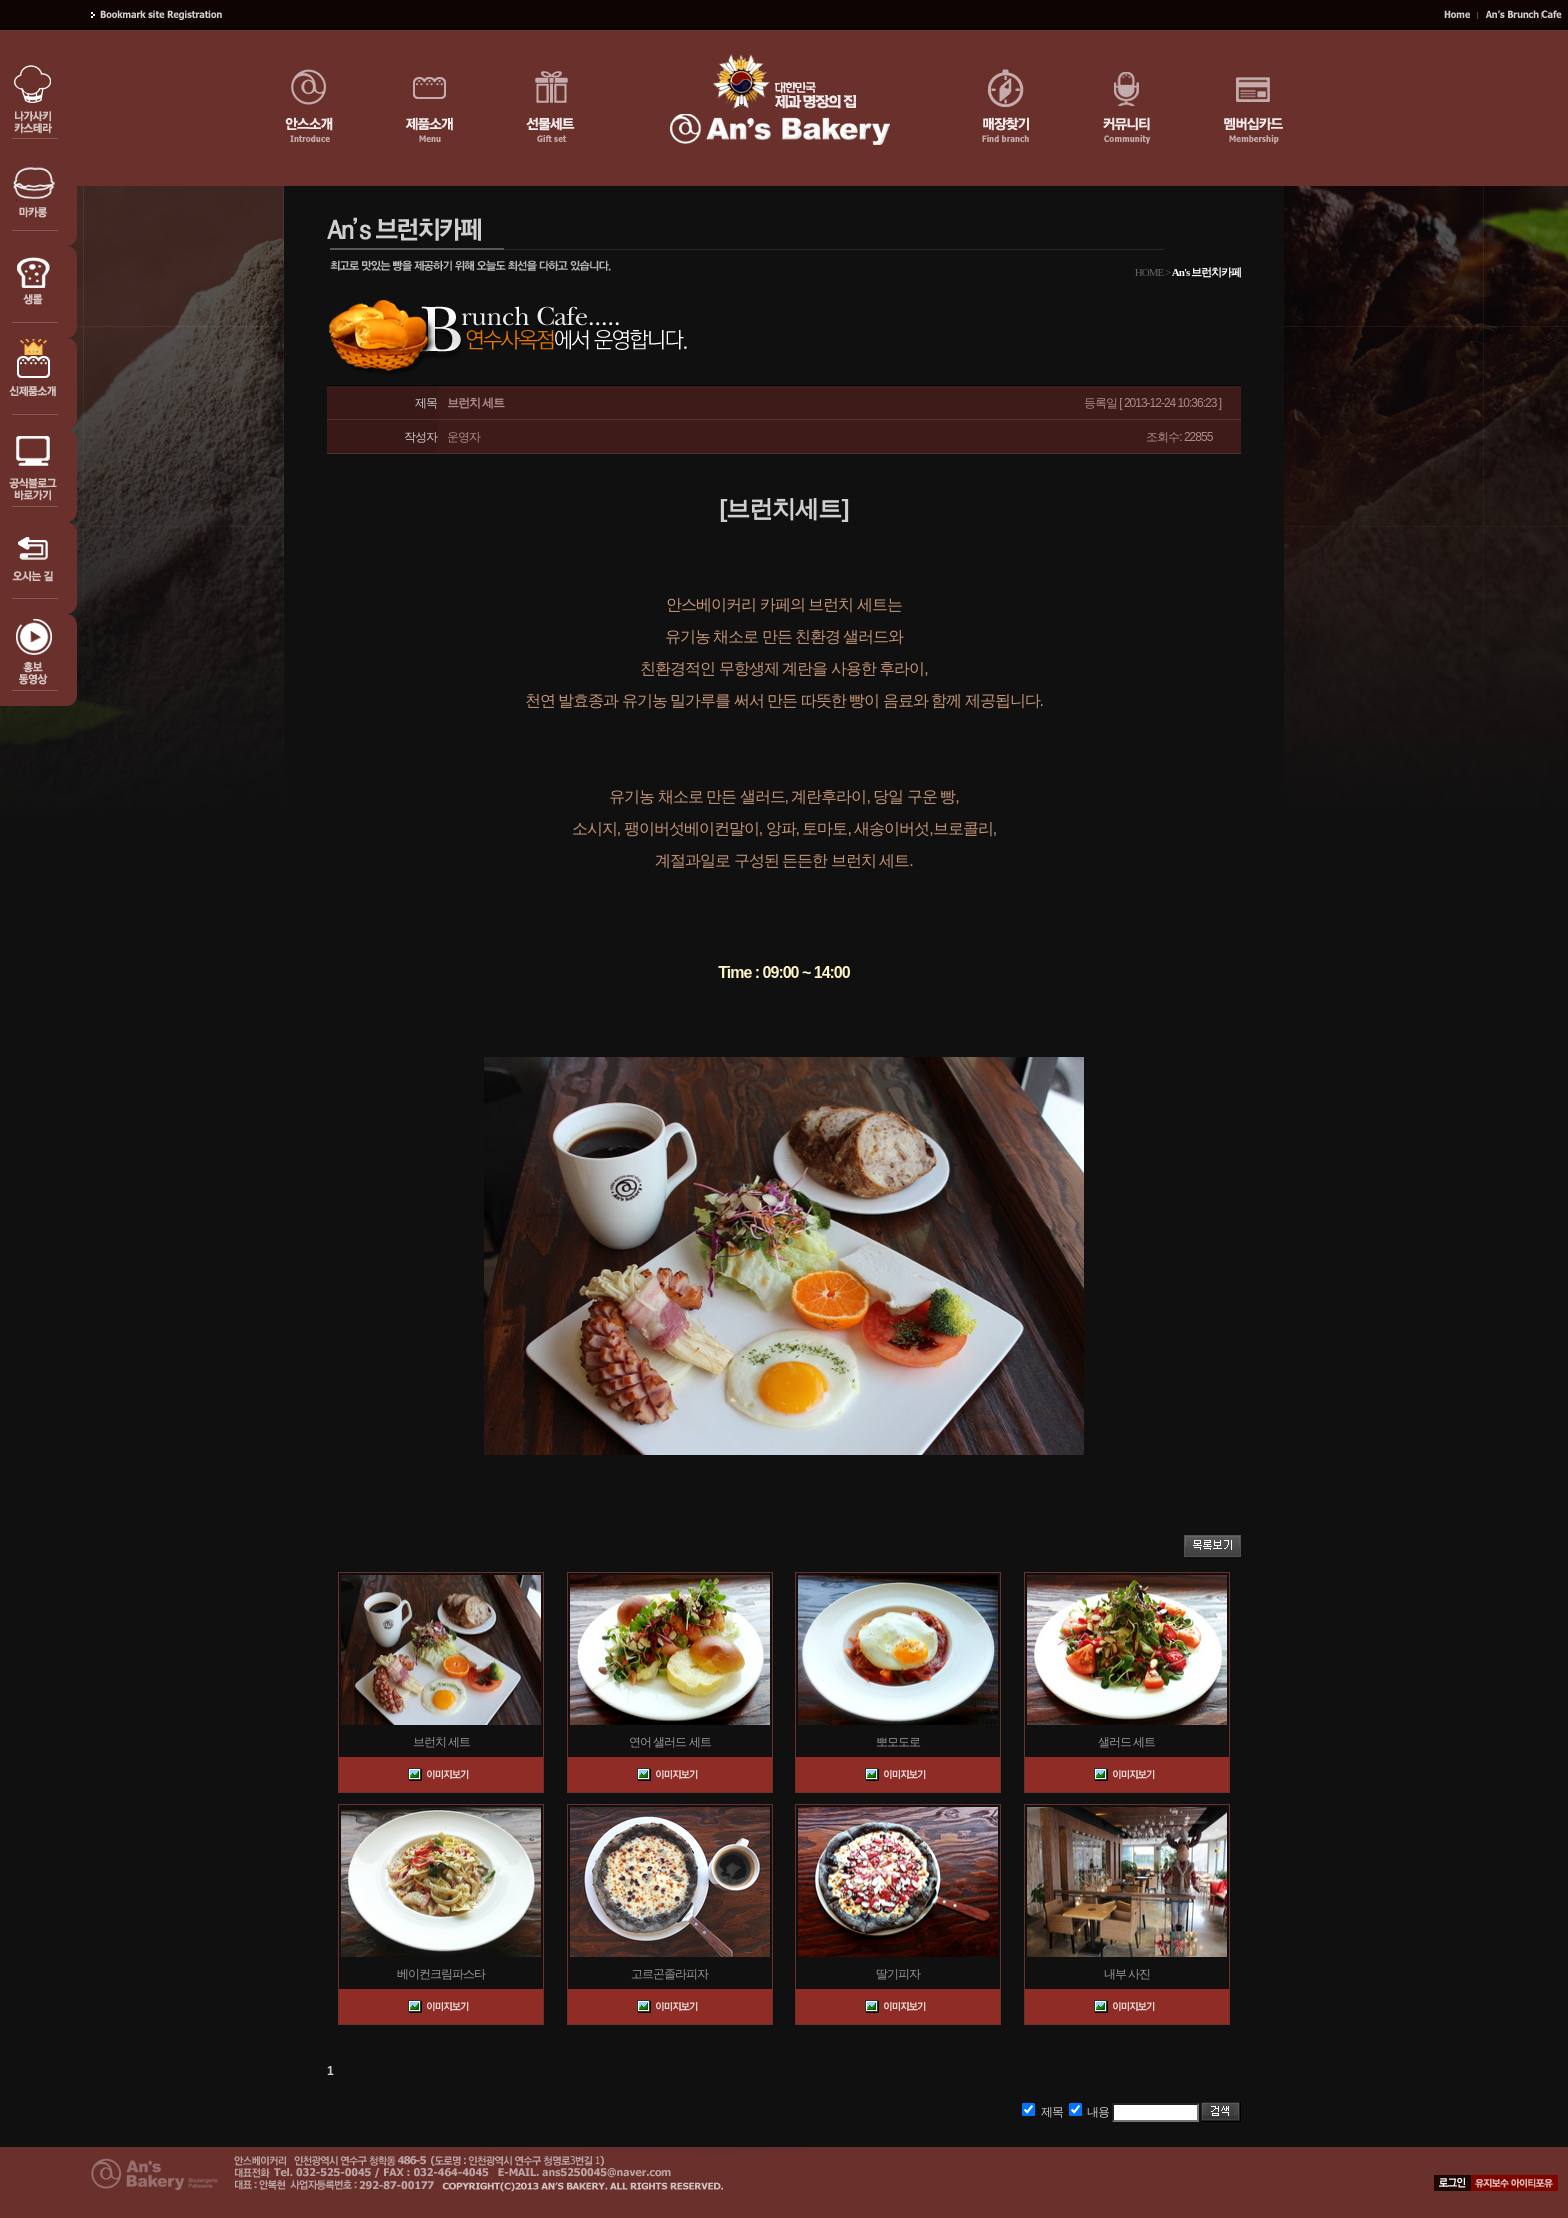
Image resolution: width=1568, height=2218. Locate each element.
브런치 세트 (441, 1742)
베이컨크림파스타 (441, 1974)
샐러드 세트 (1126, 1742)
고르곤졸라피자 (669, 1974)
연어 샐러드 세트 (670, 1742)
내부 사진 (1127, 1974)
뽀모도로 (898, 1742)
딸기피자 (898, 1974)
